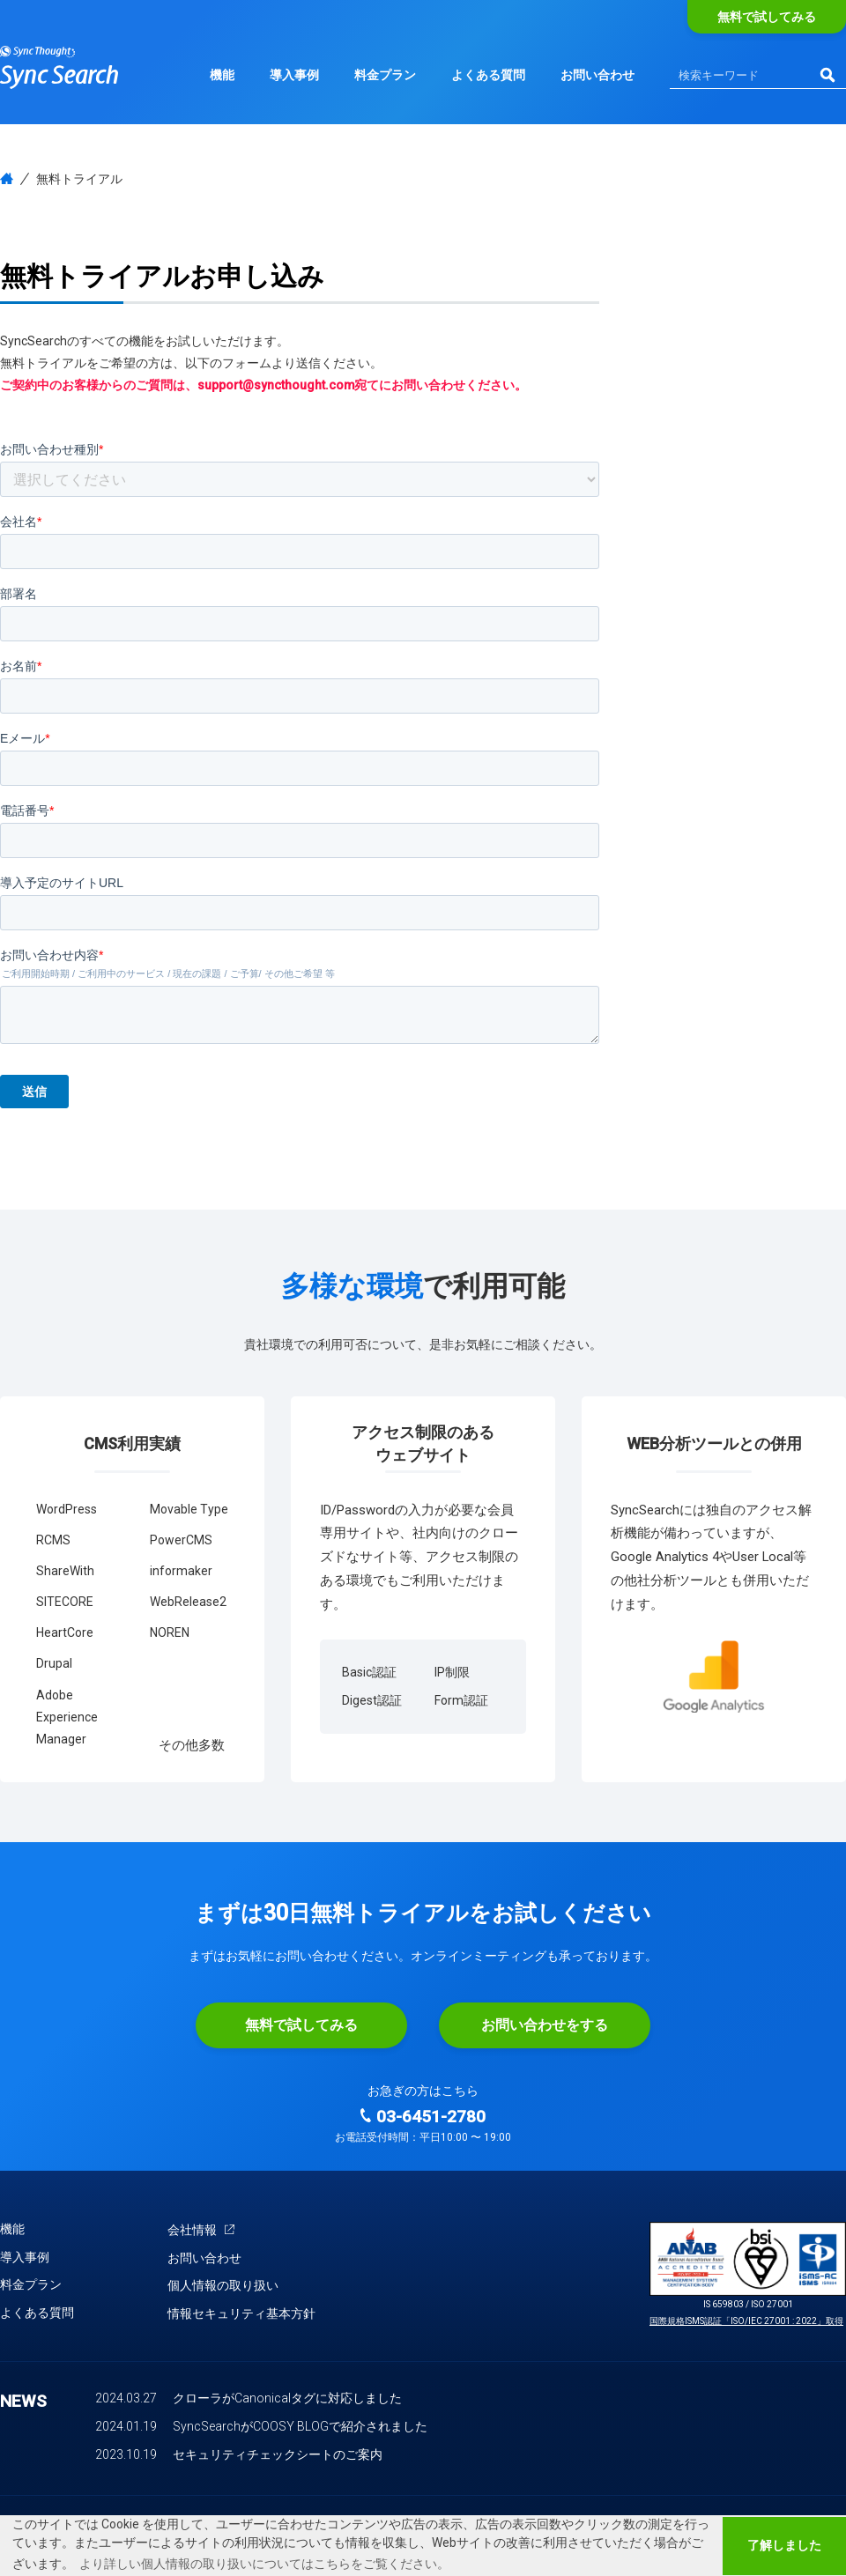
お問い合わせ (597, 75)
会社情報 (201, 2229)
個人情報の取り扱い (222, 2285)
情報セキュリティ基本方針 (241, 2313)
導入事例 (294, 75)
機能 (222, 75)
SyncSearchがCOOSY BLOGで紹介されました (300, 2426)
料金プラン (385, 75)
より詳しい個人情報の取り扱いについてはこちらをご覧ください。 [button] (264, 2564)
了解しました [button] (784, 2545)
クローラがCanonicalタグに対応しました (287, 2398)
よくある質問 (488, 75)
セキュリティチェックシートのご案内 (277, 2454)
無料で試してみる (766, 17)
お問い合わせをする (544, 2025)
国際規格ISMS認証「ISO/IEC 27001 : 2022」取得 (746, 2321)
